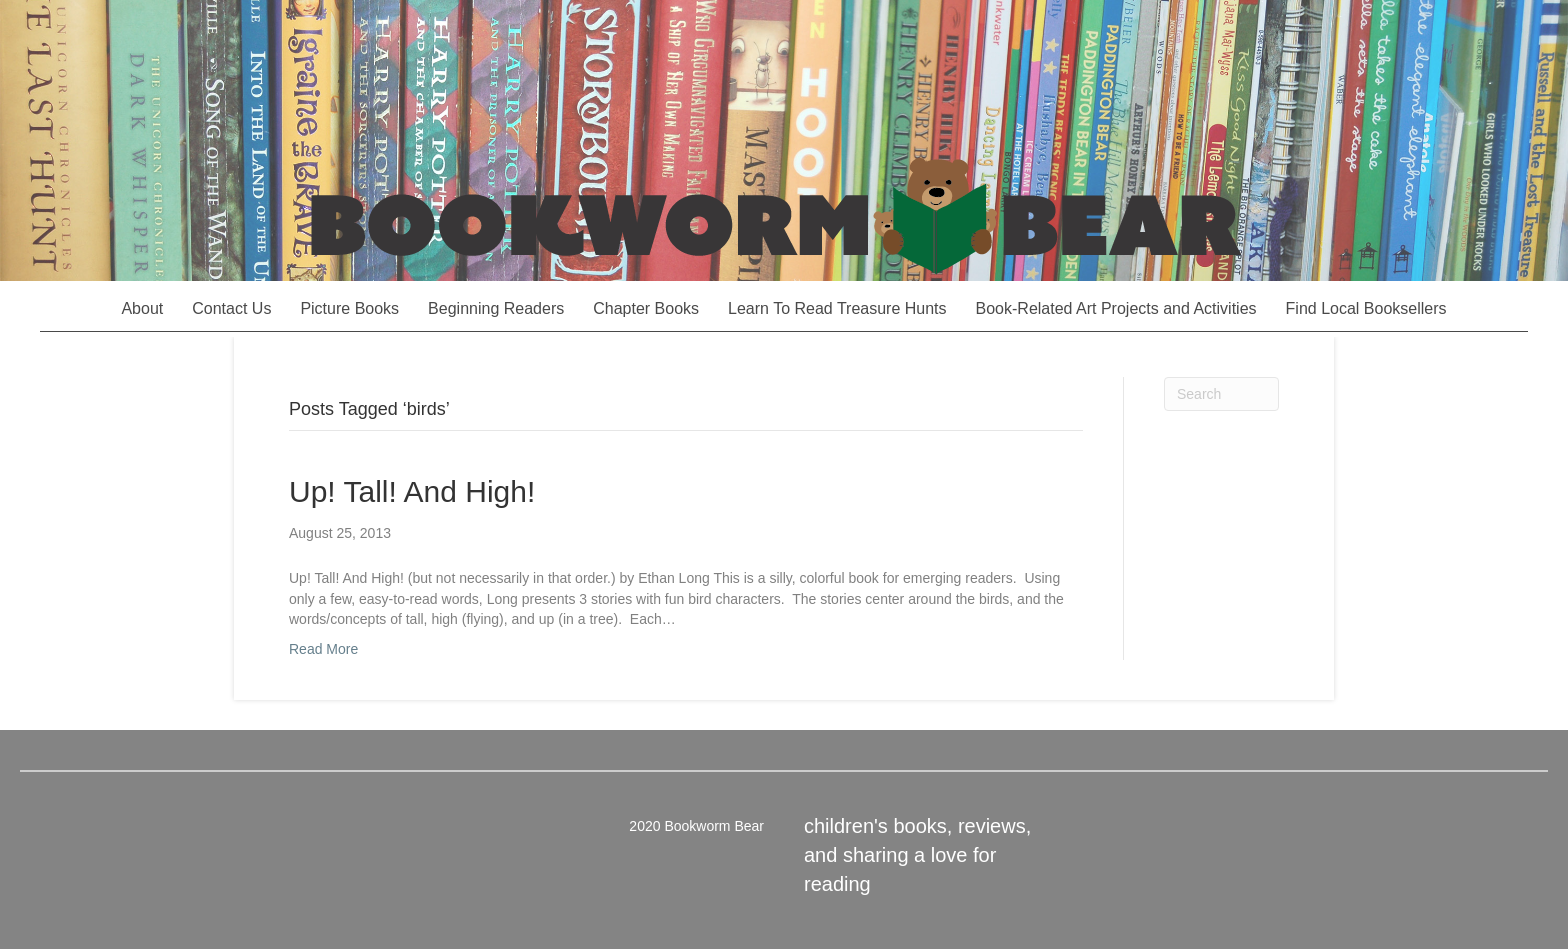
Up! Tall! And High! (412, 491)
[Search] (1221, 394)
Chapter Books (646, 308)
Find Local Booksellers (1366, 308)
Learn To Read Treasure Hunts (837, 308)
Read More (323, 649)
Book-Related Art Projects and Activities (1116, 308)
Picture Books (349, 308)
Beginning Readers (496, 308)
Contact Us (231, 308)
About (142, 308)
